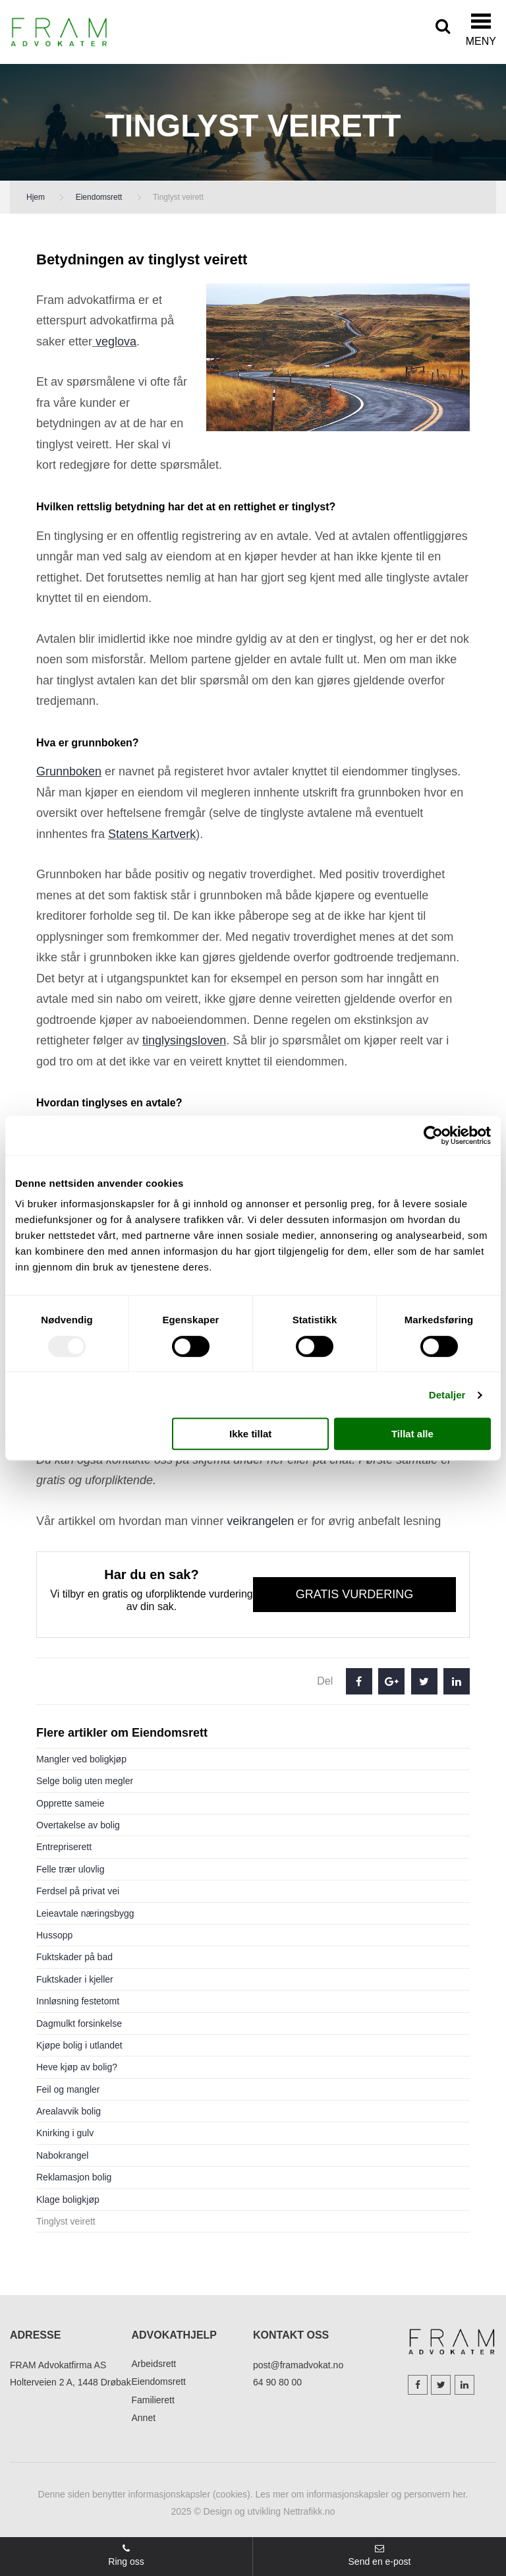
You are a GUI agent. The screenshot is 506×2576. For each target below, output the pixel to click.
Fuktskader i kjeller (74, 1979)
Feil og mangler (68, 2089)
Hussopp (54, 1935)
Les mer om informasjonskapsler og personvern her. (362, 2494)
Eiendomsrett (99, 197)
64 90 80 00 (277, 2382)
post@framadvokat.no (298, 2365)
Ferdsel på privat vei (77, 1891)
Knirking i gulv (65, 2133)
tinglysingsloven (184, 1040)
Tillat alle (412, 1433)
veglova (114, 341)
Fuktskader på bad (74, 1957)
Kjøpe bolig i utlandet (79, 2045)
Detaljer (447, 1394)
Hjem (35, 197)
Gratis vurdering (355, 1594)
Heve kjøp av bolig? (76, 2067)
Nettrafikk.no (309, 2511)
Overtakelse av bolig (78, 1825)
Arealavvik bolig (68, 2111)
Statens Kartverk (152, 834)
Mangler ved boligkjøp (81, 1759)
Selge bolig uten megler (84, 1781)
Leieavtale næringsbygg (85, 1913)
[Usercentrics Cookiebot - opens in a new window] (433, 1135)
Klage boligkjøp (67, 2199)
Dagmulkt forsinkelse (79, 2023)
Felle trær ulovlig (70, 1869)
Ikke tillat (250, 1433)
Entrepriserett (64, 1847)
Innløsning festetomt (77, 2001)
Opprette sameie (70, 1803)
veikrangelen (260, 1521)
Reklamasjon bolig (73, 2177)
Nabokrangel (62, 2155)
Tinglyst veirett (66, 2221)
